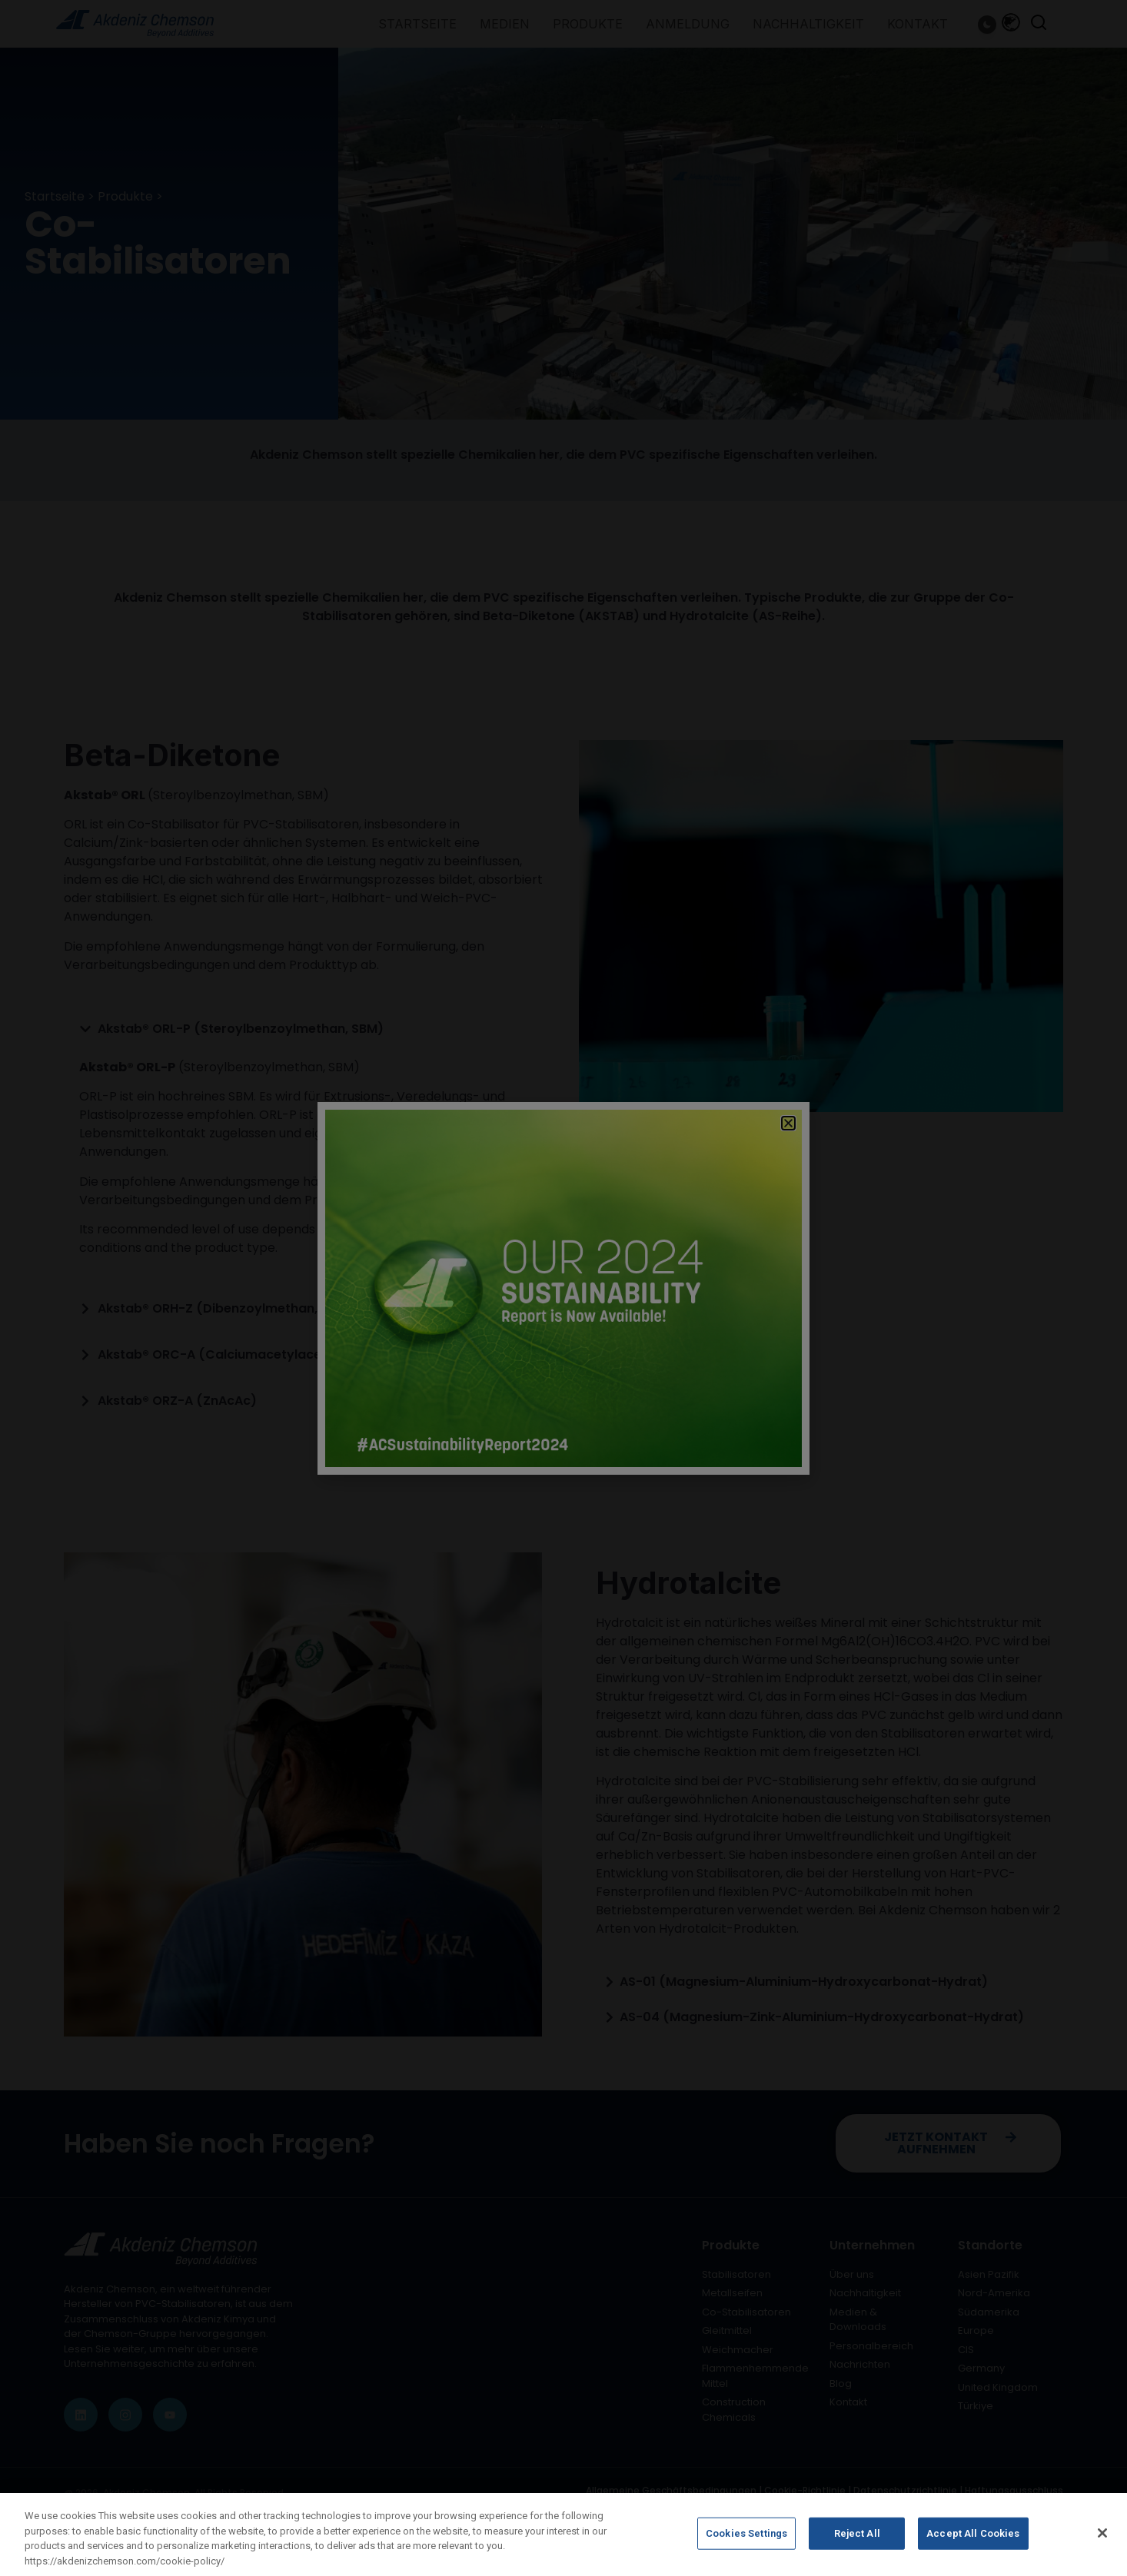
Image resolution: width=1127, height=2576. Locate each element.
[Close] (1102, 2541)
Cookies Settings (746, 2541)
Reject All (857, 2541)
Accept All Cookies (972, 2541)
